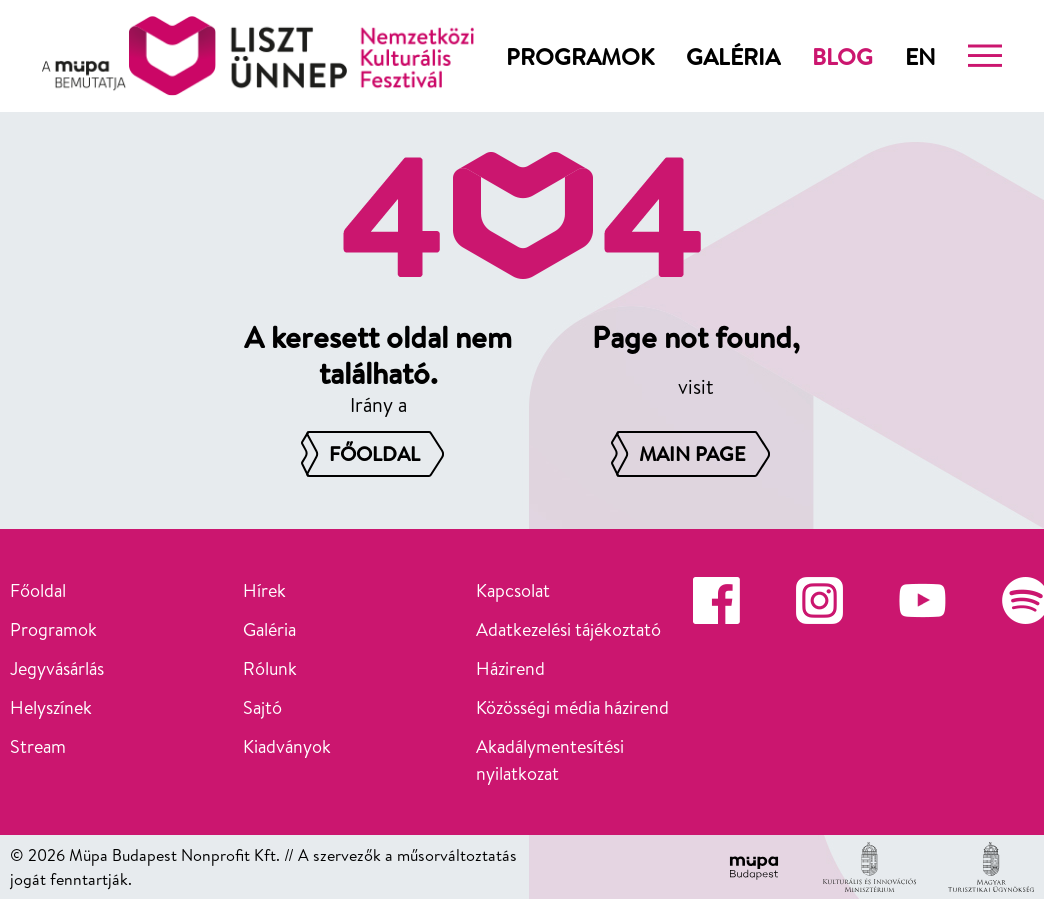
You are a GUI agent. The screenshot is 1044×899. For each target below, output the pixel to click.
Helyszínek (51, 707)
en (920, 56)
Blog (842, 56)
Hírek (264, 590)
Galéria (733, 56)
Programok (580, 56)
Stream (38, 746)
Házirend (510, 668)
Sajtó (262, 707)
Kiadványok (287, 746)
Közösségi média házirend (572, 707)
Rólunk (270, 668)
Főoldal (38, 590)
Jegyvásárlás (57, 668)
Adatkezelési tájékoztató (568, 629)
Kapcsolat (513, 590)
